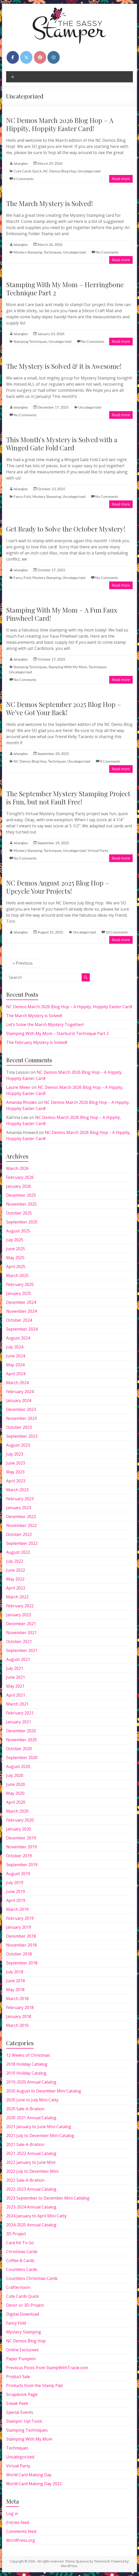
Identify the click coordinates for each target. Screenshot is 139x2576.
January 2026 (18, 1186)
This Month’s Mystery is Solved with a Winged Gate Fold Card (61, 443)
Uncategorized (89, 171)
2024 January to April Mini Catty (36, 2216)
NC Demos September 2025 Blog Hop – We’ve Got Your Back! (63, 708)
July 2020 (14, 1775)
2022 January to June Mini (30, 2162)
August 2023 (18, 1445)
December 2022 (21, 1516)
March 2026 (17, 1168)
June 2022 (15, 1570)
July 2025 (14, 1240)
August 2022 (18, 1552)
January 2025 (18, 1293)
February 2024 (20, 1391)
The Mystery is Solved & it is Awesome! (63, 366)
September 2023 (21, 1436)
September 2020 (21, 1757)
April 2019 (15, 1900)
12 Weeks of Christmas (28, 2055)
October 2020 (19, 1748)
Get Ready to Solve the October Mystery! (65, 528)
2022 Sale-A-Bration (25, 2180)
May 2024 (15, 1365)
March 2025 (17, 1275)
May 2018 (15, 1989)
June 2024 (15, 1356)
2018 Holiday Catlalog (26, 2064)
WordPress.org (20, 2540)
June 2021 (15, 1677)
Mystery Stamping (28, 252)
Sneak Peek (17, 2403)
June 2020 (15, 1784)
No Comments (107, 252)
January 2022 (18, 1615)
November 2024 (21, 1311)
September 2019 (21, 1864)
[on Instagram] (53, 57)
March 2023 (17, 1490)
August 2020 (18, 1766)
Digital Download (22, 2314)
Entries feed (17, 2522)
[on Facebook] (13, 57)
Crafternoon (18, 2287)
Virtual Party (97, 850)
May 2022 (15, 1579)
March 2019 (17, 1909)
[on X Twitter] (26, 57)
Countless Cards (21, 2269)
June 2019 (15, 1891)
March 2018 (17, 1998)
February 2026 (20, 1177)
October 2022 (19, 1534)
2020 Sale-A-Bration (25, 2109)
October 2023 (19, 1427)
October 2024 (19, 1320)
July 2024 (14, 1347)
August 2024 (18, 1338)
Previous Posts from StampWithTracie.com (47, 2367)
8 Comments (110, 761)
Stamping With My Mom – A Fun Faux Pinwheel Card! (61, 614)
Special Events (19, 2412)
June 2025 (15, 1249)
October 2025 (19, 1213)
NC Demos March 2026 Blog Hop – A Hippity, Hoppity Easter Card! (59, 124)
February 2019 (20, 1918)
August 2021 (18, 1659)
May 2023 (15, 1472)
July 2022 (14, 1561)
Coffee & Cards (20, 2260)
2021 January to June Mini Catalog (38, 2126)
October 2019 (19, 1856)
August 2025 (18, 1231)
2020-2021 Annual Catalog (31, 2117)
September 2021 (21, 1650)
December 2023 (21, 1409)
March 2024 (17, 1382)
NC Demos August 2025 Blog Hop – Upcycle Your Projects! (57, 886)
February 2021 (20, 1713)
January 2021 (18, 1722)
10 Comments (117, 932)
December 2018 (21, 1936)
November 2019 (21, 1847)
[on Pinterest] (40, 57)
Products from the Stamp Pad (34, 2385)
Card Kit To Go (20, 2242)
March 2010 (17, 2025)
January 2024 (18, 1400)
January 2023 (18, 1507)
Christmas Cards (21, 2251)
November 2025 (21, 1204)
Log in (12, 2513)
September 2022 (21, 1543)
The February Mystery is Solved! (36, 1042)
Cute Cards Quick (28, 171)
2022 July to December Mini (32, 2171)
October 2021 (19, 1641)
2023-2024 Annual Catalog (31, 2207)
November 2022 (21, 1525)
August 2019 (18, 1873)
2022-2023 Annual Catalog (31, 2189)
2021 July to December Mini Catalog (40, 2135)
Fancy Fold (22, 496)
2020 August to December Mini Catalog (43, 2091)
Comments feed (21, 2531)
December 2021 (21, 1623)
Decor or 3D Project (25, 2305)
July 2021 (14, 1668)
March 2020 (17, 1811)
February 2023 (20, 1498)
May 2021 (15, 1686)
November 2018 (21, 1945)
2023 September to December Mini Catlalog (48, 2198)
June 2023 (15, 1463)
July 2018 (14, 1972)
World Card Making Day (29, 2475)
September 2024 (21, 1329)
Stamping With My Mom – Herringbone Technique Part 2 (65, 288)
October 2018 (19, 1954)
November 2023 (21, 1418)
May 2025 (15, 1257)
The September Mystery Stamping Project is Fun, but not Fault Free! (68, 797)
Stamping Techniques (30, 341)
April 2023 (15, 1481)
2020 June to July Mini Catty (32, 2100)
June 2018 (15, 1981)
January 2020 (18, 1829)
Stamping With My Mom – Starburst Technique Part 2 (57, 1033)
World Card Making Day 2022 (34, 2483)
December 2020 (21, 1731)
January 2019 (18, 1927)
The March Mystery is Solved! (49, 203)
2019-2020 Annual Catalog (31, 2082)
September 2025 (21, 1222)
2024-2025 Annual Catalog (31, 2225)
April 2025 (15, 1266)
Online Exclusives (22, 2350)
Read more (121, 178)
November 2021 (21, 1632)
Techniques (52, 252)
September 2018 (21, 1963)
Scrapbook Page (21, 2394)
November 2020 (21, 1739)
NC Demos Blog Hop (59, 171)
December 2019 (21, 1838)
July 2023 (14, 1454)
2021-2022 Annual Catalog (31, 2153)
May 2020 (15, 1793)
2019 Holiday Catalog (26, 2073)
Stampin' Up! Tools (24, 2421)
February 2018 (20, 2007)
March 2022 (17, 1597)
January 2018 (18, 2016)
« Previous (23, 963)
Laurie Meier (18, 1087)
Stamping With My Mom (67, 667)
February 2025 (20, 1284)
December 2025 (21, 1195)
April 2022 (15, 1588)
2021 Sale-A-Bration (25, 2144)
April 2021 (15, 1695)
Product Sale (18, 2376)
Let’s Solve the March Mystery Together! (45, 1024)
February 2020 (20, 1820)
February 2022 (20, 1606)
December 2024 (21, 1302)
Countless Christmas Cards (32, 2278)
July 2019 (14, 1882)
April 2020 (15, 1802)
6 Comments (24, 178)
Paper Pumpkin (21, 2359)
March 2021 (17, 1704)
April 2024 (15, 1374)
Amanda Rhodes (21, 1102)
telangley (21, 163)
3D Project (16, 2234)
